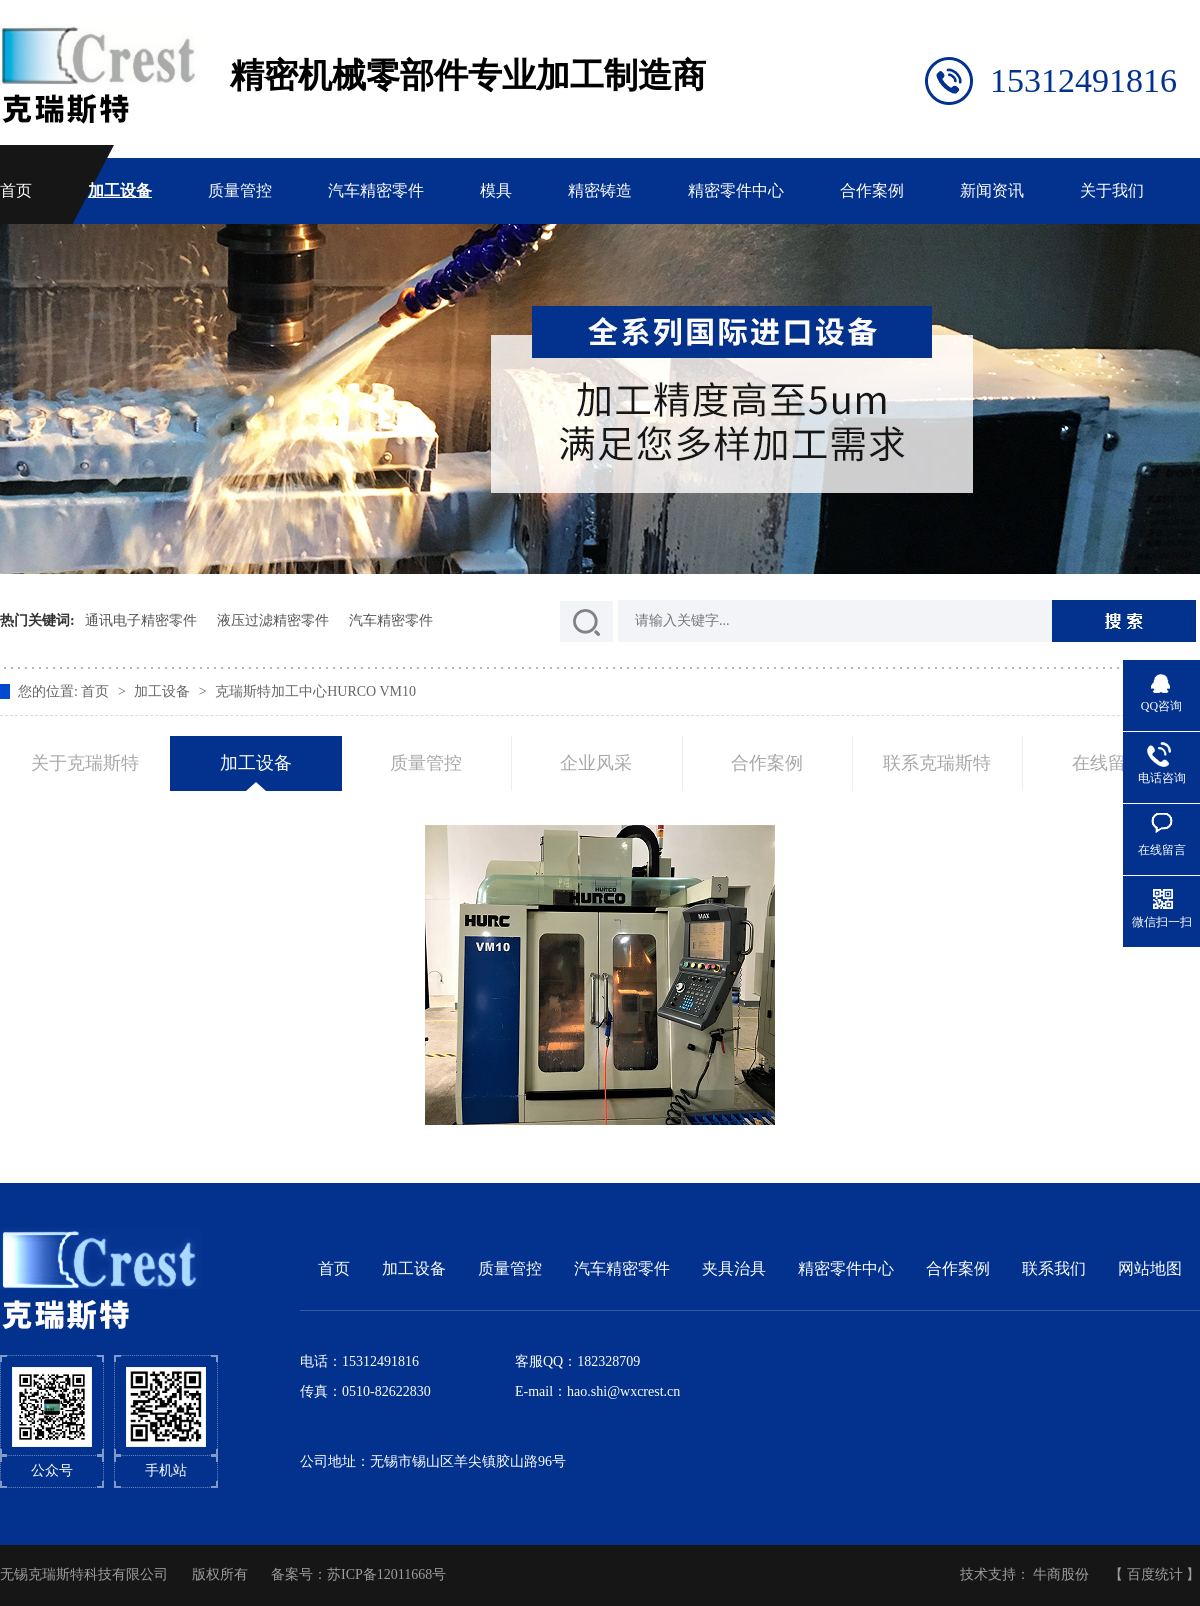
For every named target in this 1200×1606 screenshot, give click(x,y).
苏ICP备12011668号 (386, 1574)
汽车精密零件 (376, 190)
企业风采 (596, 763)
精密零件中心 (736, 190)
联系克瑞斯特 (937, 763)
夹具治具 (734, 1268)
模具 (496, 190)
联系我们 (1054, 1268)
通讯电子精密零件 (141, 620)
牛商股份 (1061, 1574)
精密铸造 (600, 190)
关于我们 (1112, 190)
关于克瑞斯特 (85, 763)
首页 (16, 190)
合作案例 (872, 190)
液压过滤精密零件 (273, 620)
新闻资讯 (992, 190)
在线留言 (1108, 763)
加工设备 (120, 190)
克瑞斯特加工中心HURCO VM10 (315, 691)
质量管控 (240, 190)
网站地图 (1150, 1268)
